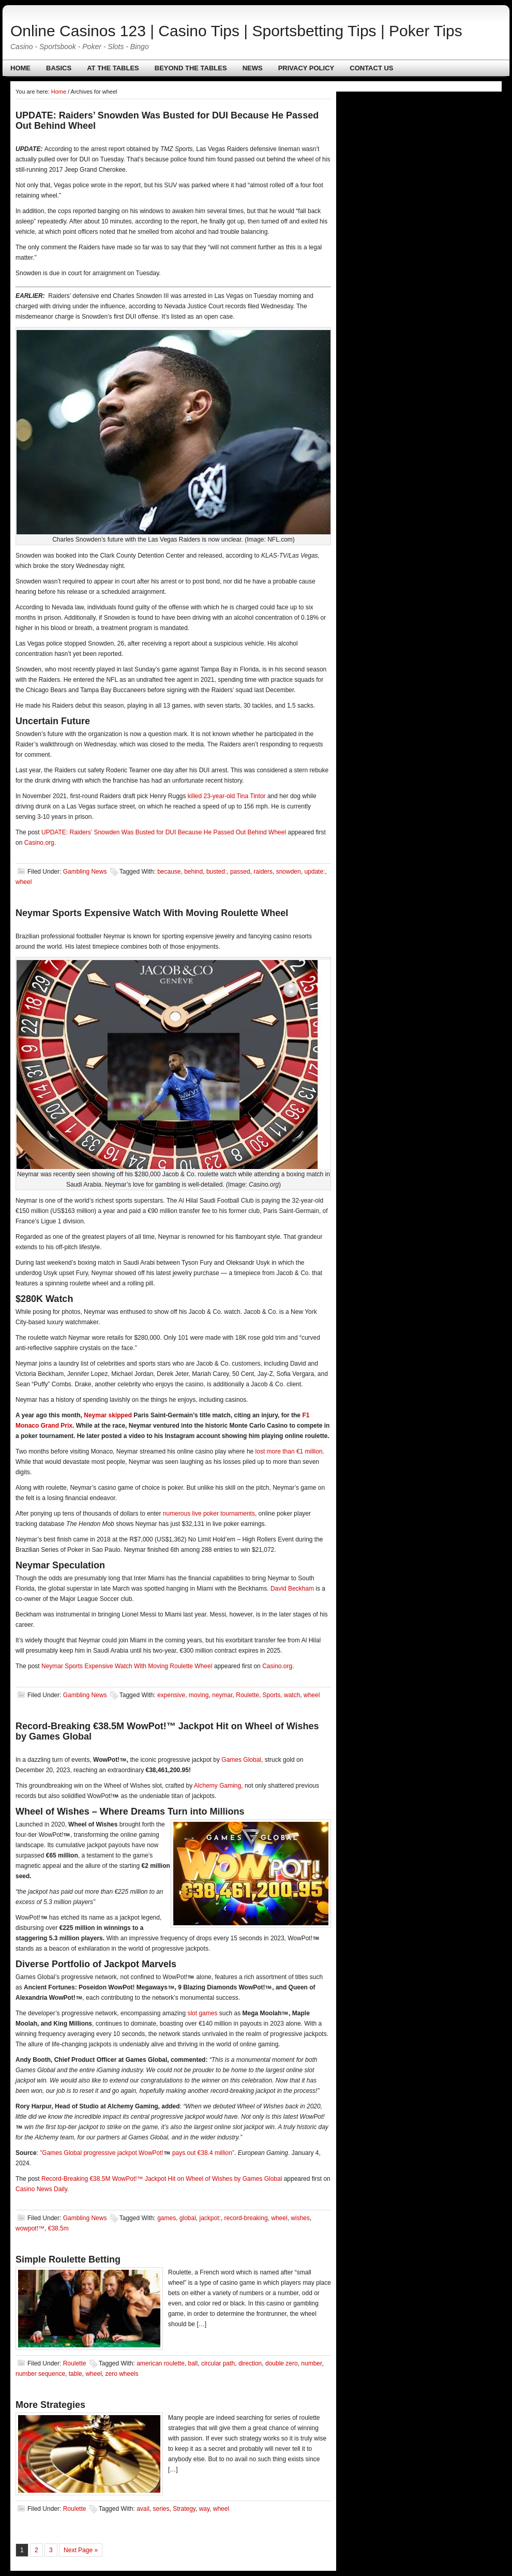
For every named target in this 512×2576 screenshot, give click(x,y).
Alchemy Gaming (217, 1785)
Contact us (371, 68)
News (253, 68)
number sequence (40, 2373)
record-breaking (246, 2218)
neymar (222, 1695)
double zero (281, 2363)
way (204, 2508)
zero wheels (121, 2373)
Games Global (241, 1759)
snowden (288, 871)
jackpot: (210, 2218)
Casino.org (39, 842)
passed (240, 871)
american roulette (161, 2363)
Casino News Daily (41, 2189)
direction (250, 2363)
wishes (300, 2218)
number (311, 2363)
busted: (216, 871)
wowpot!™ (30, 2228)
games (166, 2218)
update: (314, 871)
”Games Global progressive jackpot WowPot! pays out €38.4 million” (137, 2152)
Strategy (184, 2508)
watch (292, 1695)
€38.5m (58, 2228)
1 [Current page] (22, 2550)
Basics (58, 68)
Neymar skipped (108, 1415)
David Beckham (292, 1588)
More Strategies (50, 2405)
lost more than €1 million (289, 1451)
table (75, 2373)
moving (199, 1695)
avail (143, 2508)
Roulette (247, 1695)
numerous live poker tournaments (209, 1513)
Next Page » (81, 2550)
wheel (24, 882)
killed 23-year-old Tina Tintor (227, 796)
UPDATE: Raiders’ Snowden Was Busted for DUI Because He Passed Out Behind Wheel (163, 832)
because (168, 871)
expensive (171, 1695)
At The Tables (113, 68)
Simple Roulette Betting (68, 2259)
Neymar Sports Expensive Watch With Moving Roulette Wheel (152, 913)
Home (20, 68)
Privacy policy (306, 68)
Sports (272, 1695)
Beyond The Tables (191, 68)
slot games (202, 2013)
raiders (263, 871)
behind (193, 871)
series (161, 2508)
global (187, 2218)
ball (193, 2363)
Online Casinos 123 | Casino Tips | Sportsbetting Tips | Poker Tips (236, 30)
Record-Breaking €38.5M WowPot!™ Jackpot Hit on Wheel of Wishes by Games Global (161, 2178)
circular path (218, 2363)
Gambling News (85, 871)
